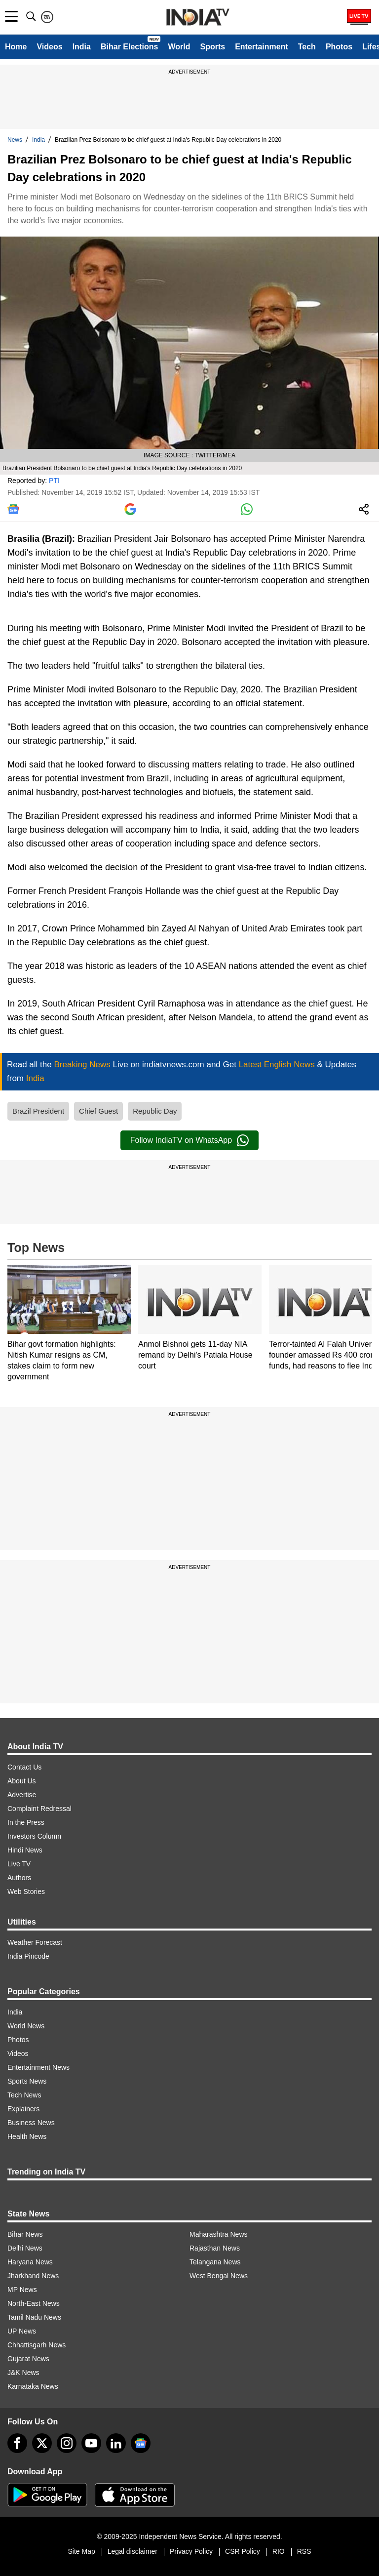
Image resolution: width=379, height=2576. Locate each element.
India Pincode (28, 1956)
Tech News (24, 2095)
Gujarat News (28, 2359)
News (14, 139)
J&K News (23, 2372)
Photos (339, 46)
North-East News (33, 2303)
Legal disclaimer (132, 2551)
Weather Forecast (34, 1942)
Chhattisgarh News (36, 2345)
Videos (49, 46)
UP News (21, 2331)
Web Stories (26, 1891)
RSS (304, 2551)
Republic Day (155, 1111)
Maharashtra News (219, 2234)
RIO (278, 2551)
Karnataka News (32, 2386)
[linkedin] (116, 2443)
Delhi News (24, 2248)
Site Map (81, 2551)
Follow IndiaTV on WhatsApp (189, 1140)
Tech (307, 46)
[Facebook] (17, 2443)
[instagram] (66, 2443)
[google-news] (141, 2443)
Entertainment (261, 46)
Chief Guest (98, 1111)
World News (25, 2026)
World (179, 46)
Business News (31, 2123)
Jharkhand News (33, 2276)
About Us (21, 1781)
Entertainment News (38, 2067)
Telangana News (215, 2262)
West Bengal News (219, 2276)
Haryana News (30, 2262)
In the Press (25, 1822)
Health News (26, 2136)
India (82, 46)
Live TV (19, 1864)
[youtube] (91, 2443)
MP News (22, 2290)
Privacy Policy (191, 2551)
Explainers (23, 2109)
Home (16, 46)
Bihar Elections (129, 46)
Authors (19, 1878)
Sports (212, 46)
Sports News (26, 2081)
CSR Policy (242, 2551)
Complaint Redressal (39, 1808)
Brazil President (38, 1111)
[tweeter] (42, 2443)
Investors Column (34, 1836)
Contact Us (24, 1767)
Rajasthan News (215, 2248)
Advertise (21, 1795)
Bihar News (25, 2234)
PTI (54, 480)
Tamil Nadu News (34, 2317)
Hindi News (24, 1850)
